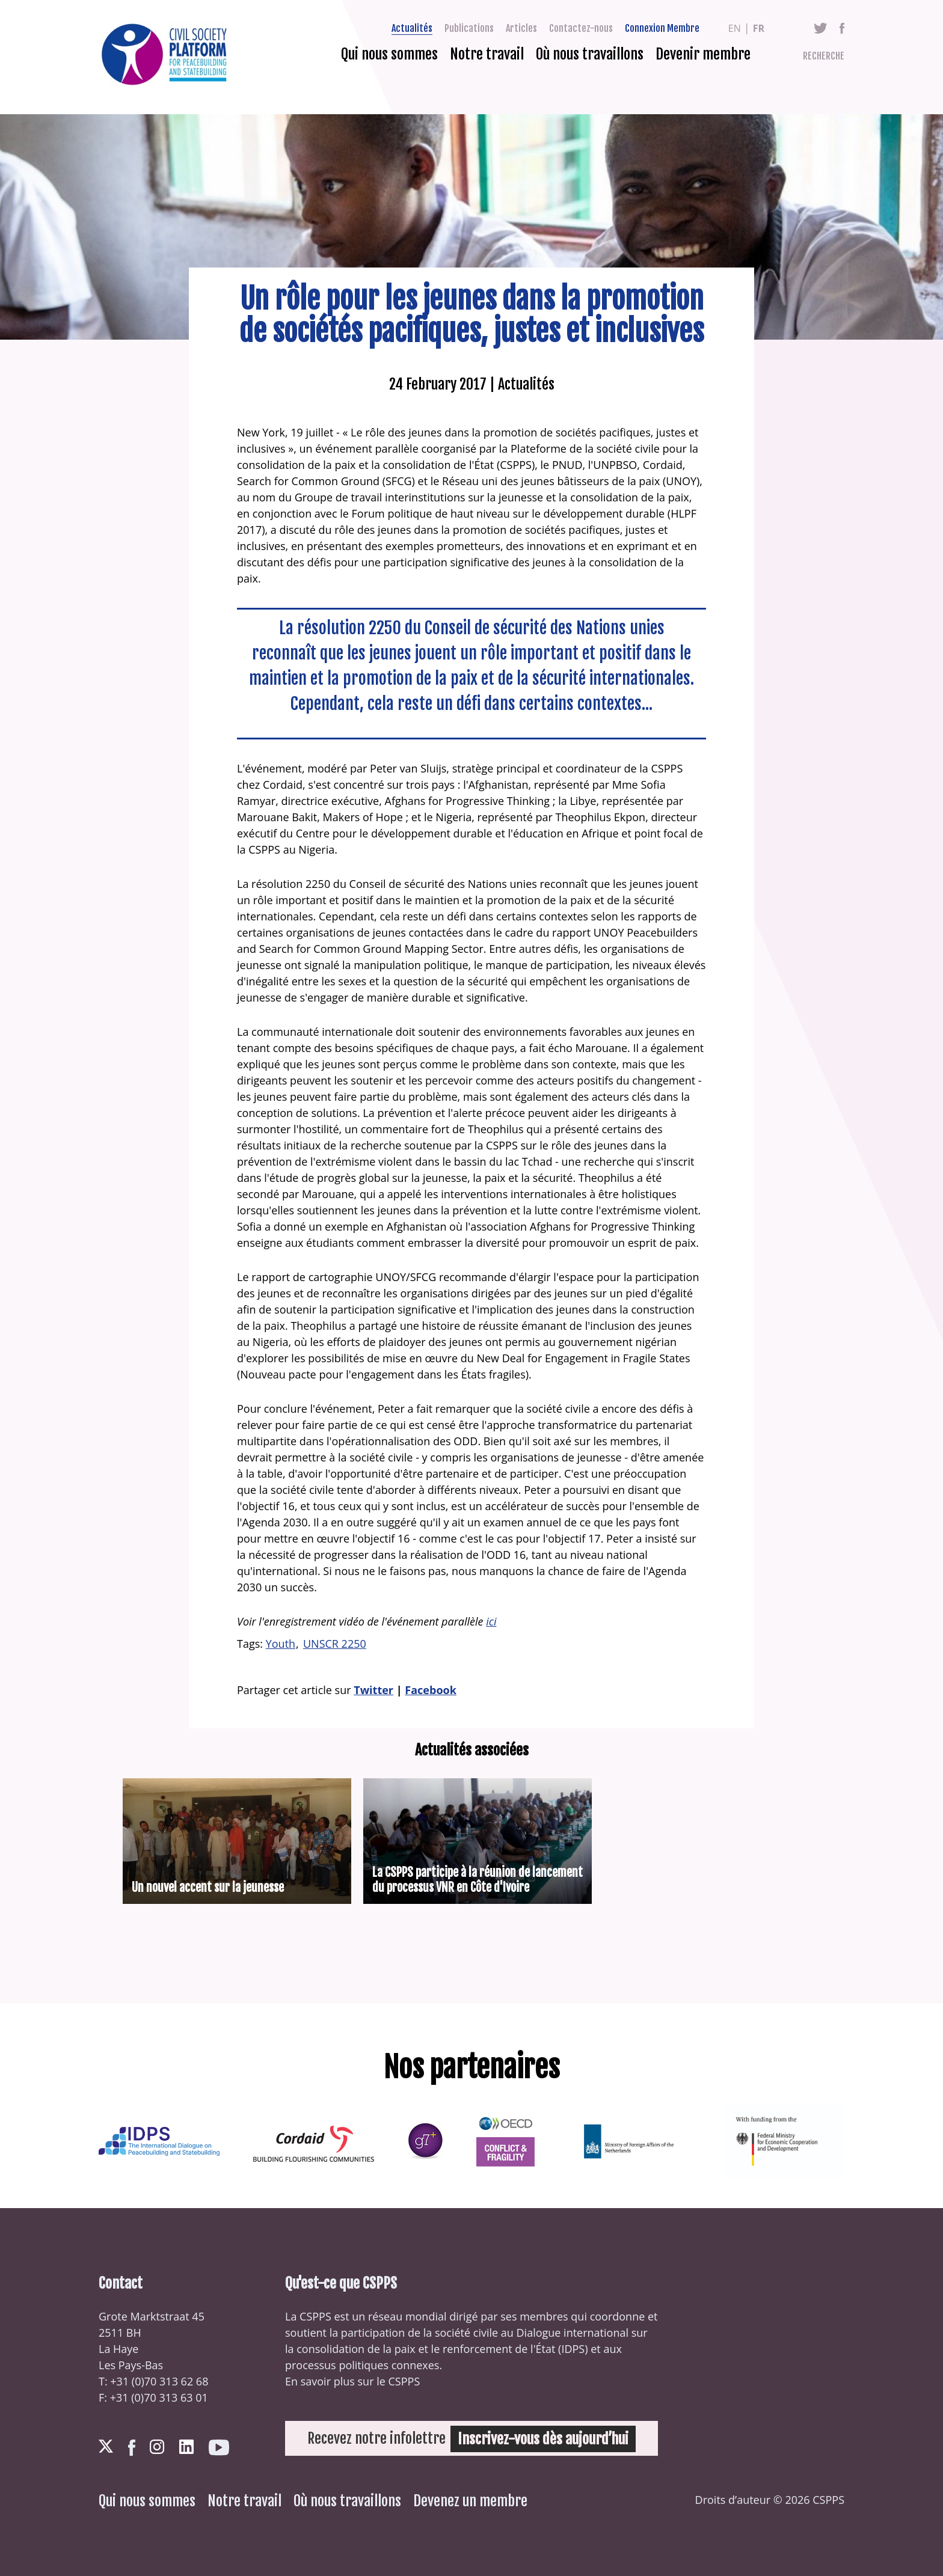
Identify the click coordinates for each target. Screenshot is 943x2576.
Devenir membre (703, 54)
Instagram (157, 2447)
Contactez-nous (581, 28)
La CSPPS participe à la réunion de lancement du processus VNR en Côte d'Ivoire (477, 1880)
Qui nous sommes (389, 54)
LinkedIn (186, 2447)
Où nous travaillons (590, 54)
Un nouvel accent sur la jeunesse (208, 1887)
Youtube (219, 2448)
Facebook (842, 28)
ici (491, 1621)
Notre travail (487, 54)
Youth (280, 1643)
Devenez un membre (470, 2501)
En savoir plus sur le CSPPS (352, 2381)
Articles (521, 28)
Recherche (823, 56)
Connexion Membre (662, 28)
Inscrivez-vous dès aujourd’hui (543, 2438)
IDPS (573, 2349)
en (734, 28)
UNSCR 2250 (334, 1643)
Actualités (412, 28)
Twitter (821, 28)
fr (758, 28)
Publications (469, 28)
